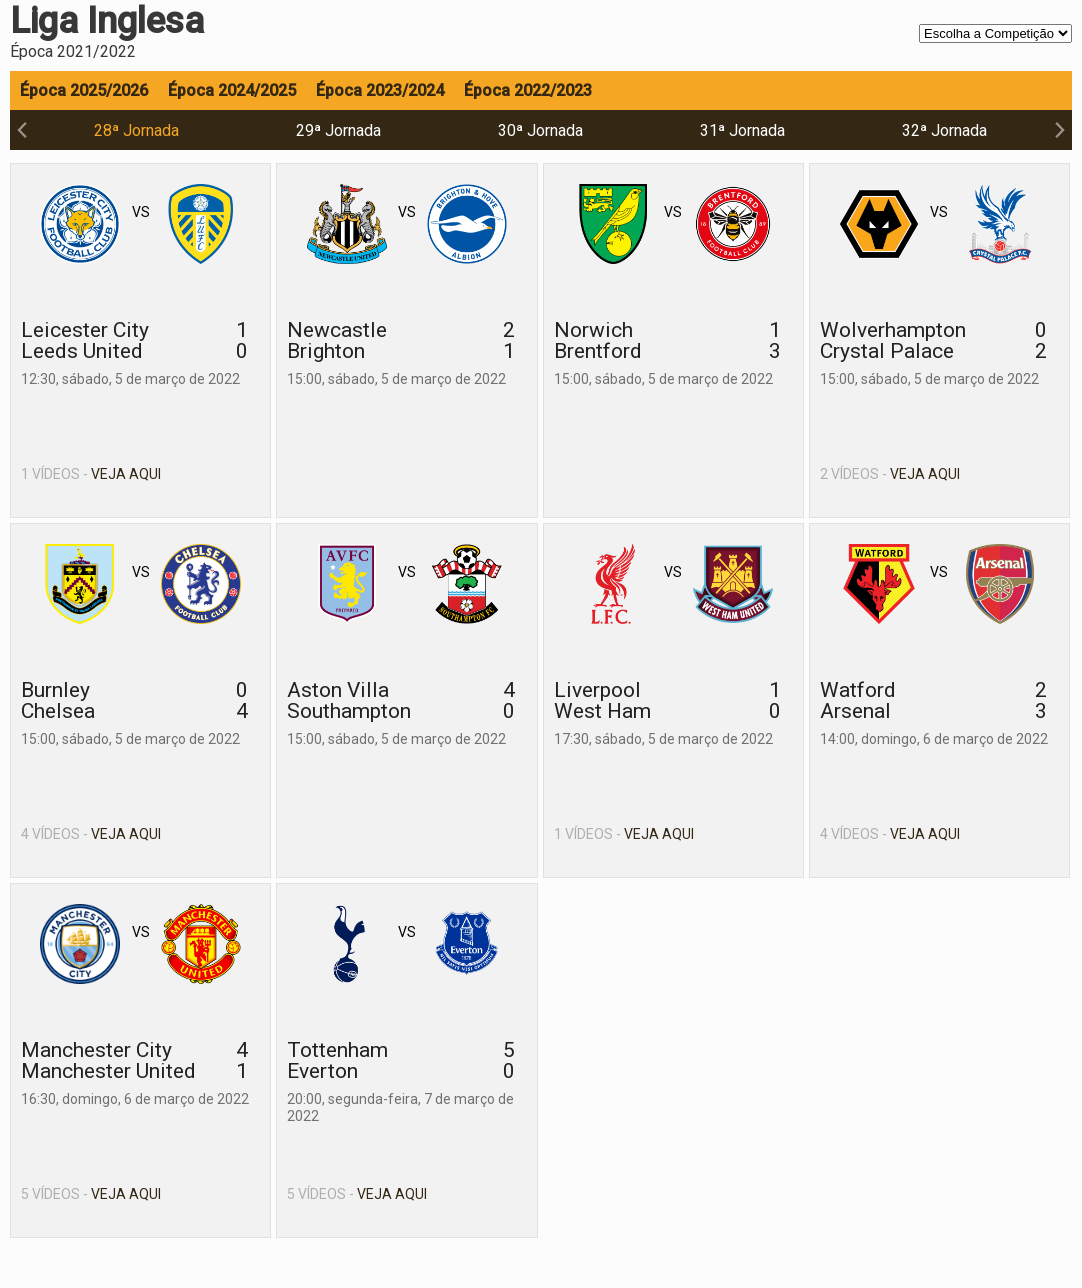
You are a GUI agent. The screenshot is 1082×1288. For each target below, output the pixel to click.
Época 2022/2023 (528, 90)
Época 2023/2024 (380, 90)
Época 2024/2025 (232, 90)
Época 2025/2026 (84, 90)
